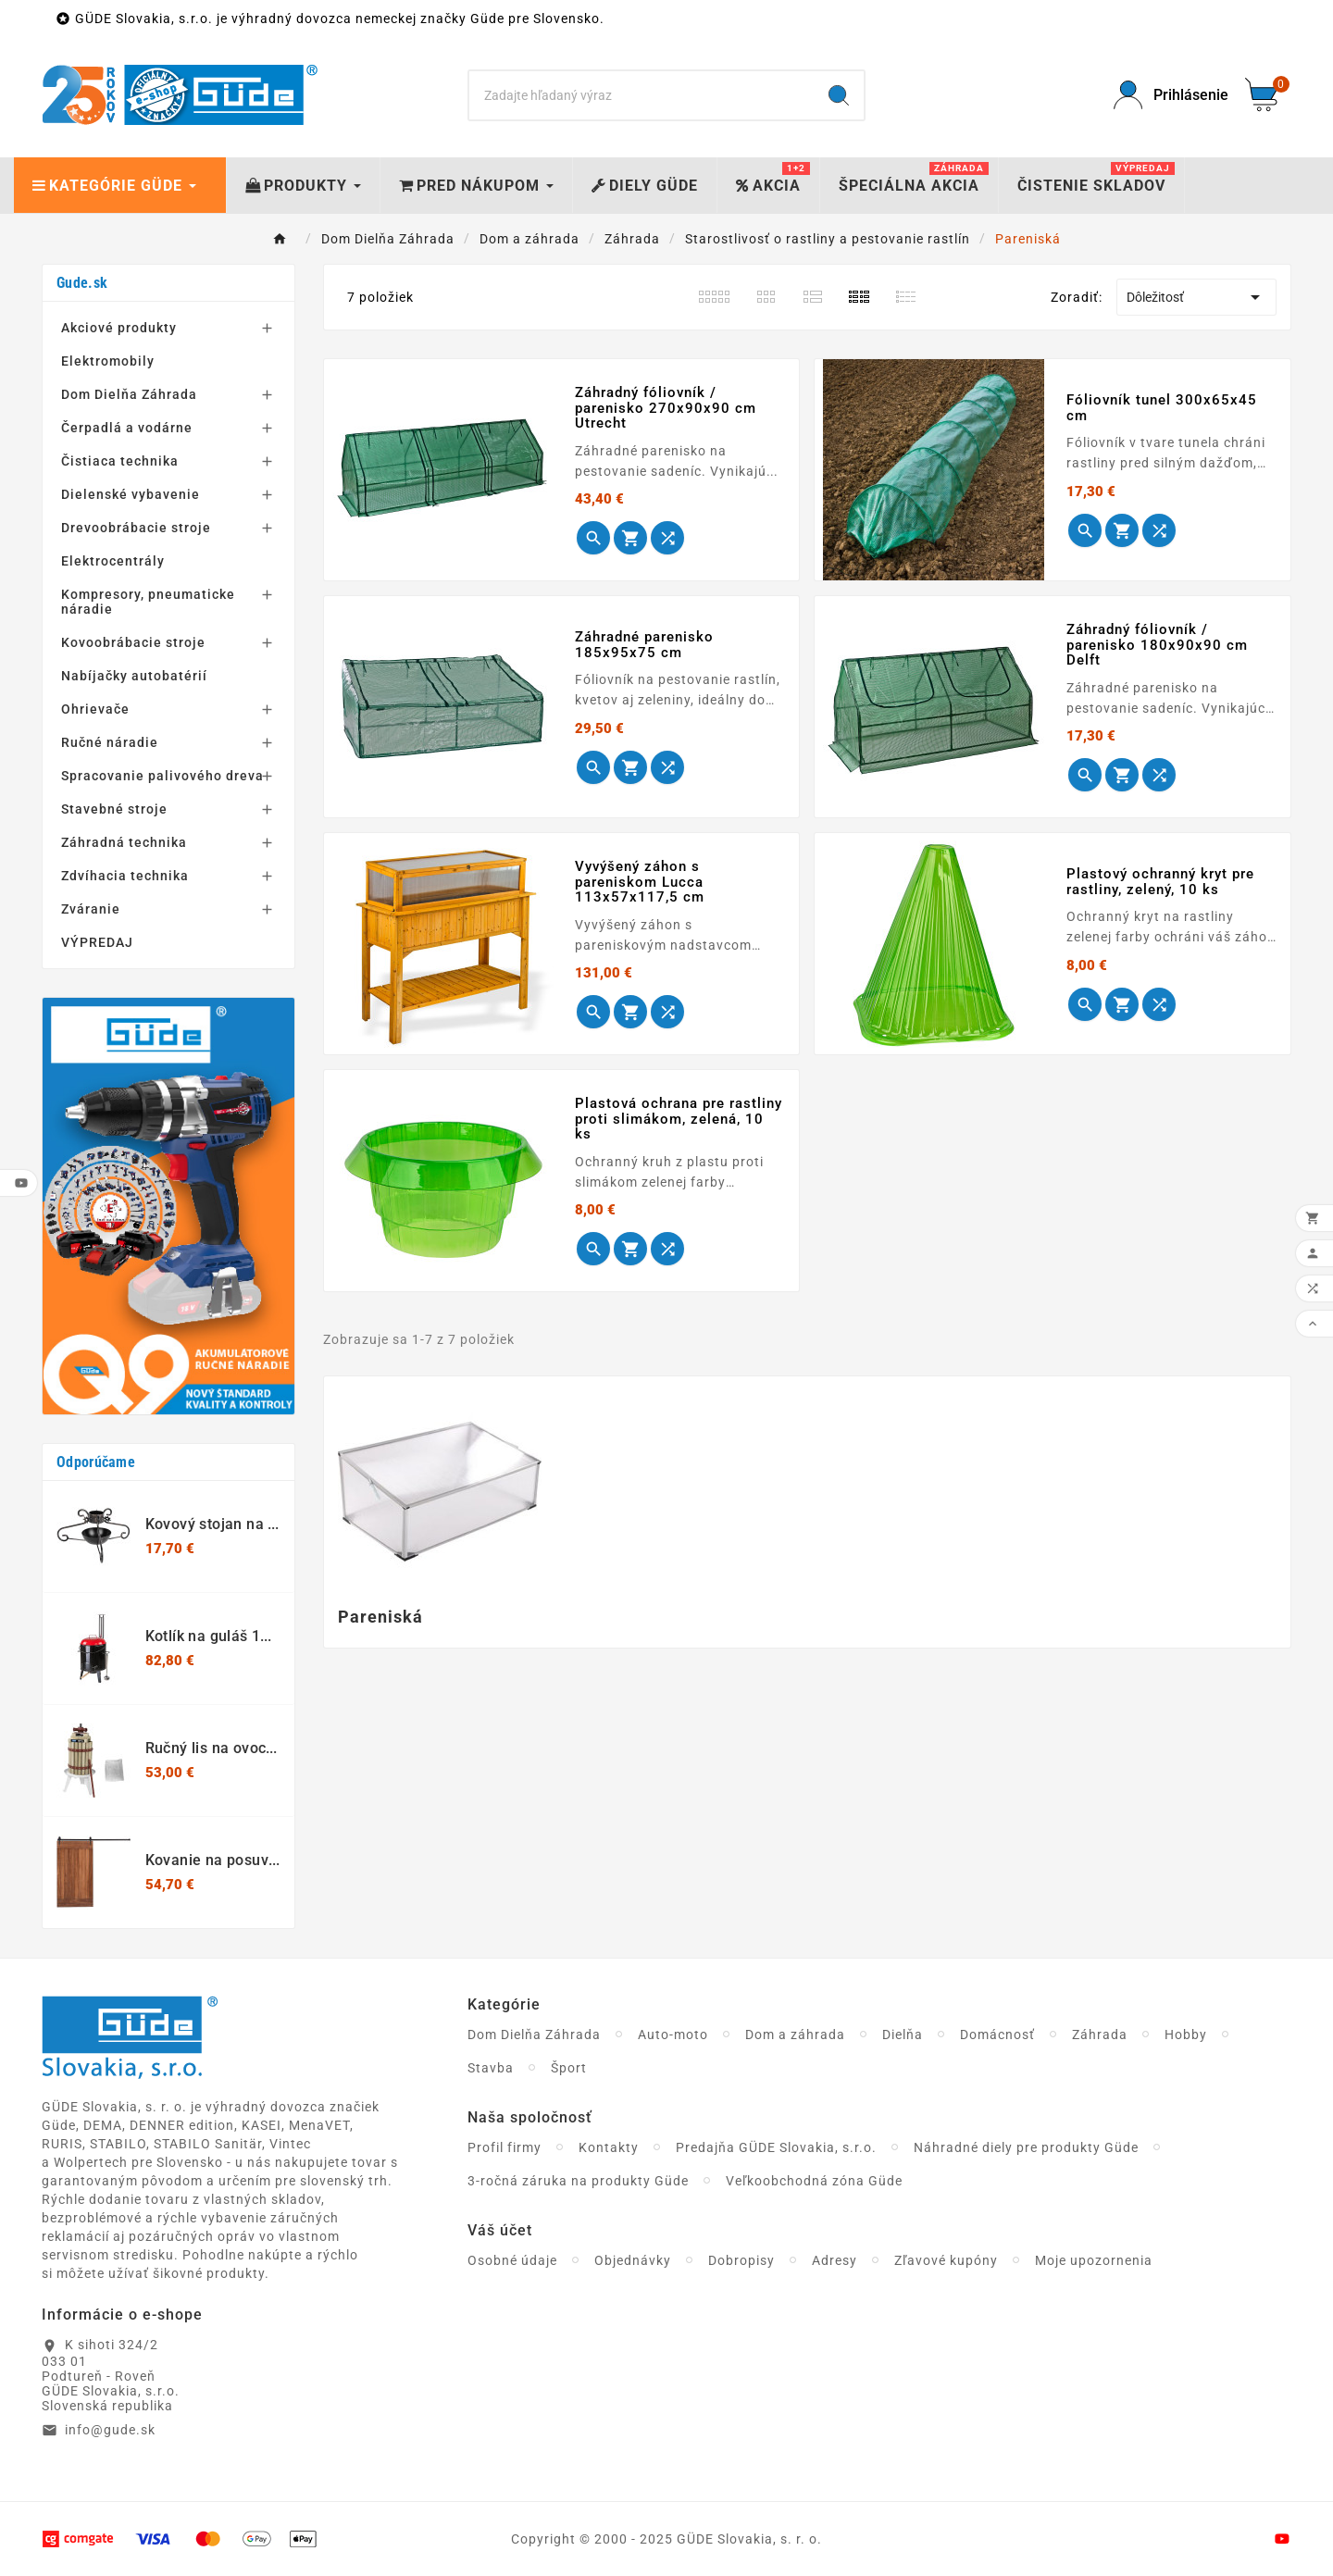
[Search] (641, 95)
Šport (569, 2067)
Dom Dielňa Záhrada (534, 2034)
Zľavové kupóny (946, 2260)
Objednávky (632, 2260)
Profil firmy (504, 2147)
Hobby (1186, 2034)
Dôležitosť (1196, 297)
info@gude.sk (110, 2429)
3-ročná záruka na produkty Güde (578, 2180)
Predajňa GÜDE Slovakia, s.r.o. (776, 2147)
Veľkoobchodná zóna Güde (814, 2180)
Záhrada (1099, 2034)
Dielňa (902, 2034)
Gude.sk (81, 283)
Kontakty (609, 2147)
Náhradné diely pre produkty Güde (1026, 2147)
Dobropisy (741, 2260)
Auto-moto (673, 2034)
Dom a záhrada (795, 2034)
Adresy (834, 2260)
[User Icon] (1168, 95)
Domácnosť (997, 2034)
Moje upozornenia (1093, 2260)
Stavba (490, 2067)
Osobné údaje (512, 2260)
